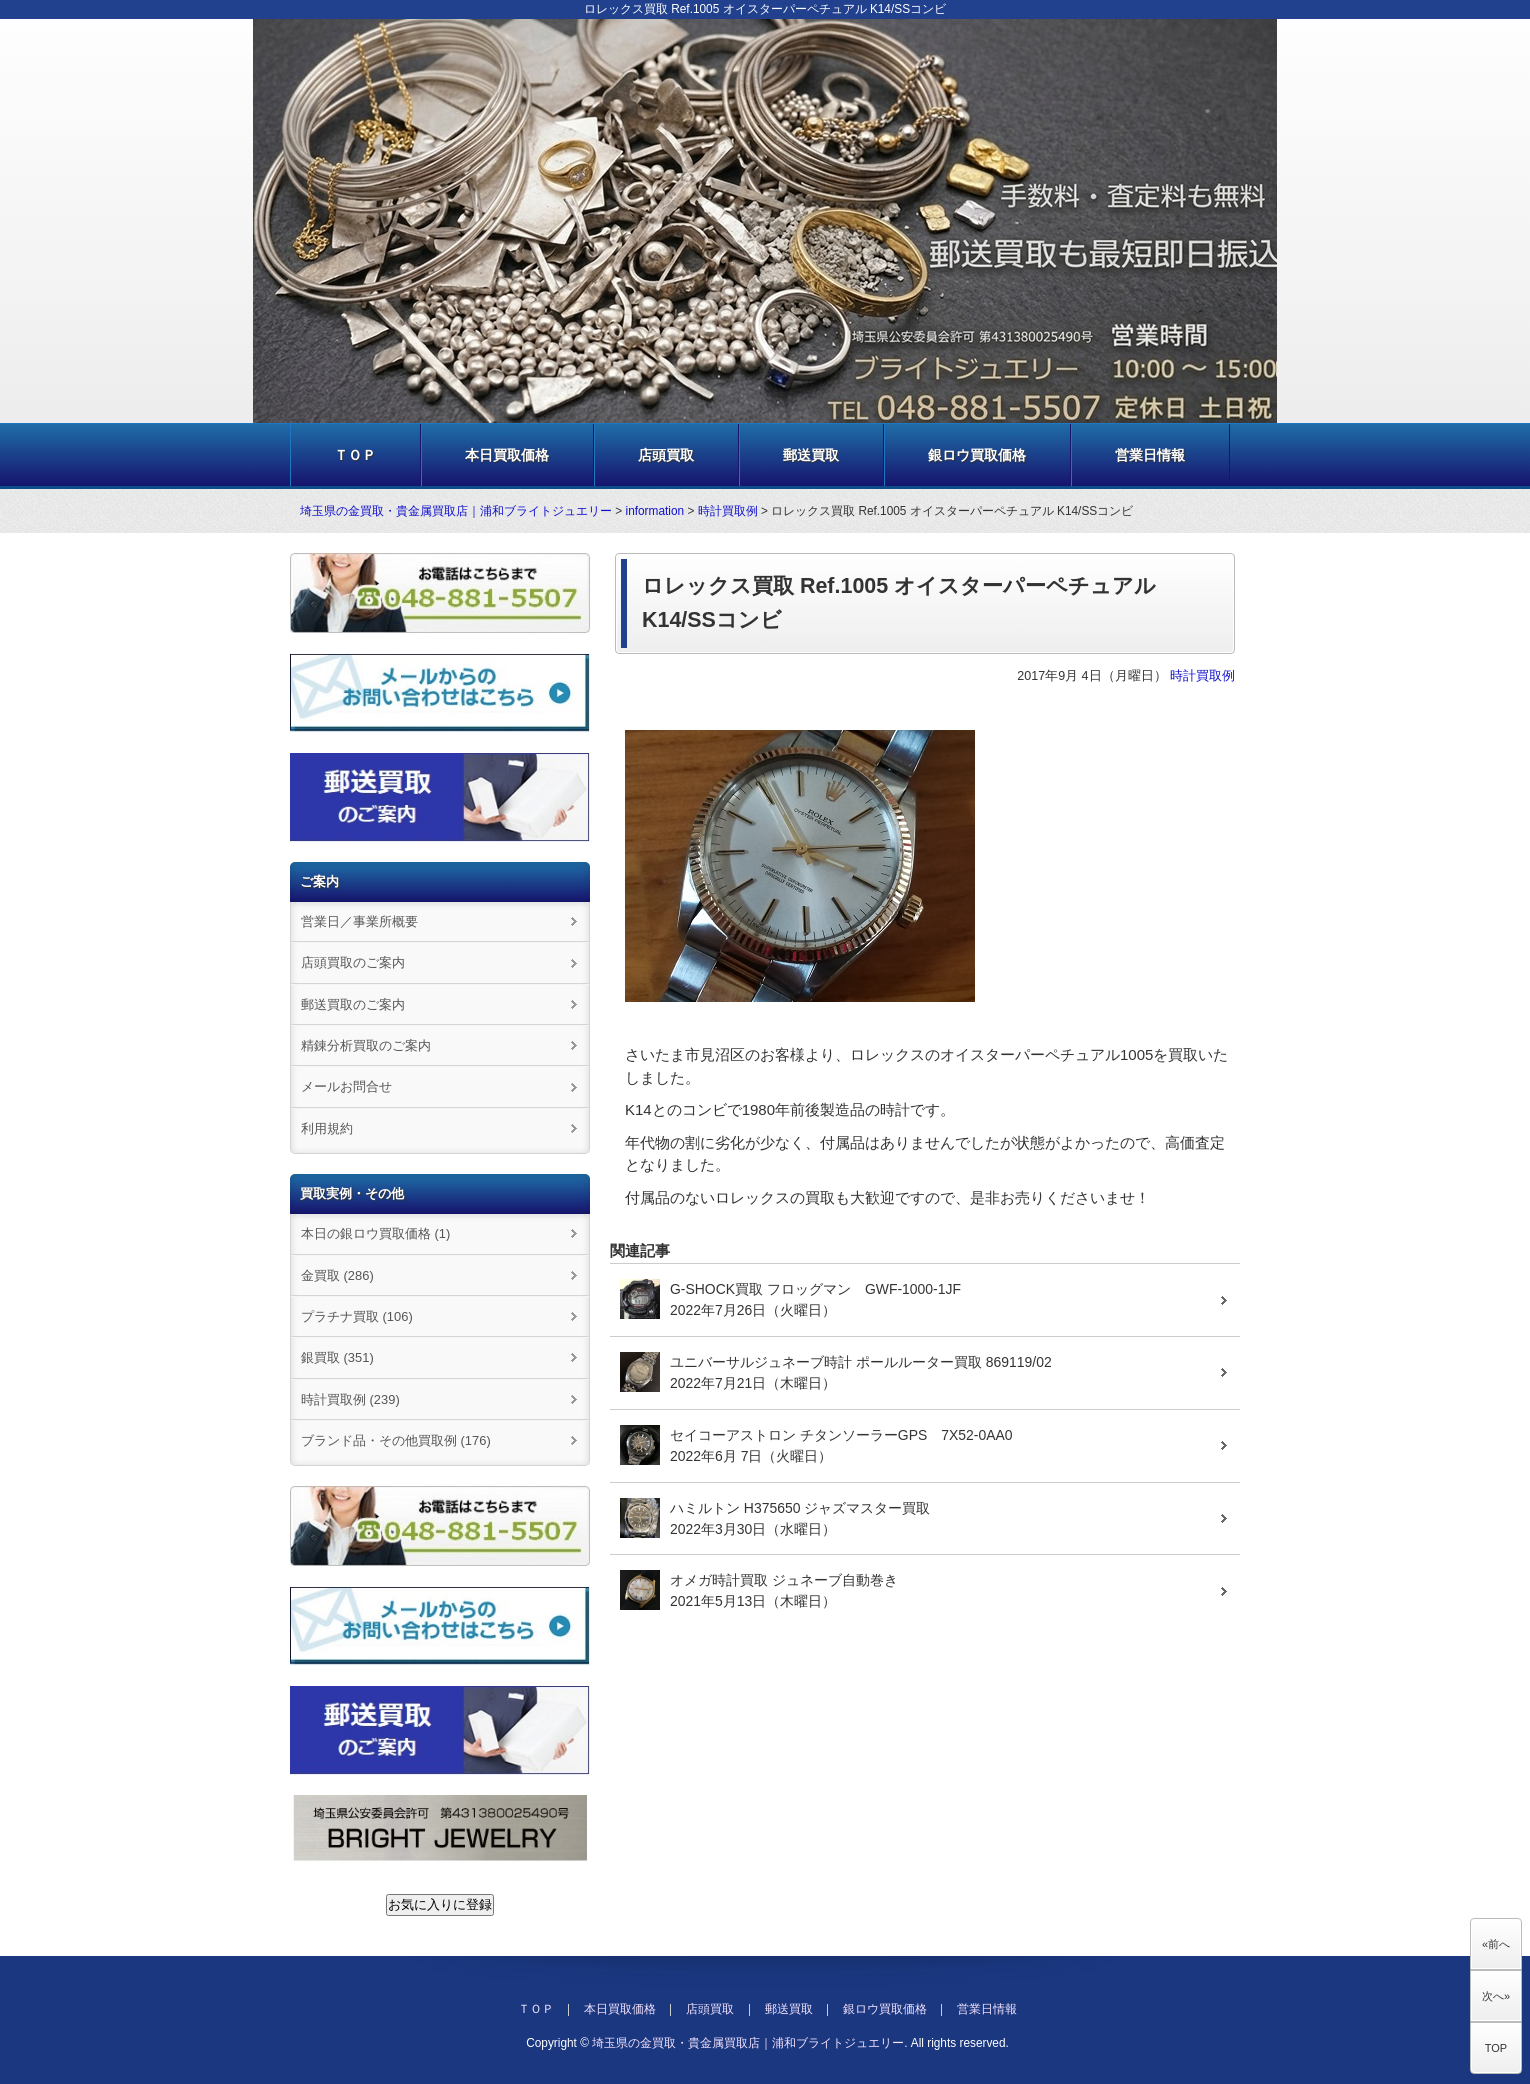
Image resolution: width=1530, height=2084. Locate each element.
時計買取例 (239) (350, 1399)
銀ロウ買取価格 (977, 455)
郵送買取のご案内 (353, 1004)
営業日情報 (1150, 455)
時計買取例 (728, 511)
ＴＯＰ (355, 455)
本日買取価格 (507, 455)
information (655, 511)
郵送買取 (811, 455)
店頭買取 (666, 455)
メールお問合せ (346, 1086)
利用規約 (327, 1128)
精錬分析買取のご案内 (366, 1045)
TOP (1496, 2048)
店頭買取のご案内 (353, 962)
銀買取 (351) (337, 1357)
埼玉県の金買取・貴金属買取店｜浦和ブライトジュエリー (456, 511)
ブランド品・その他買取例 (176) (396, 1440)
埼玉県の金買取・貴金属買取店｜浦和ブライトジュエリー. (749, 2043)
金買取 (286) (337, 1275)
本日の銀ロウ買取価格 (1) (375, 1233)
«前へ (1496, 1944)
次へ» (1496, 1996)
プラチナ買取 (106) (357, 1316)
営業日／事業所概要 (359, 921)
